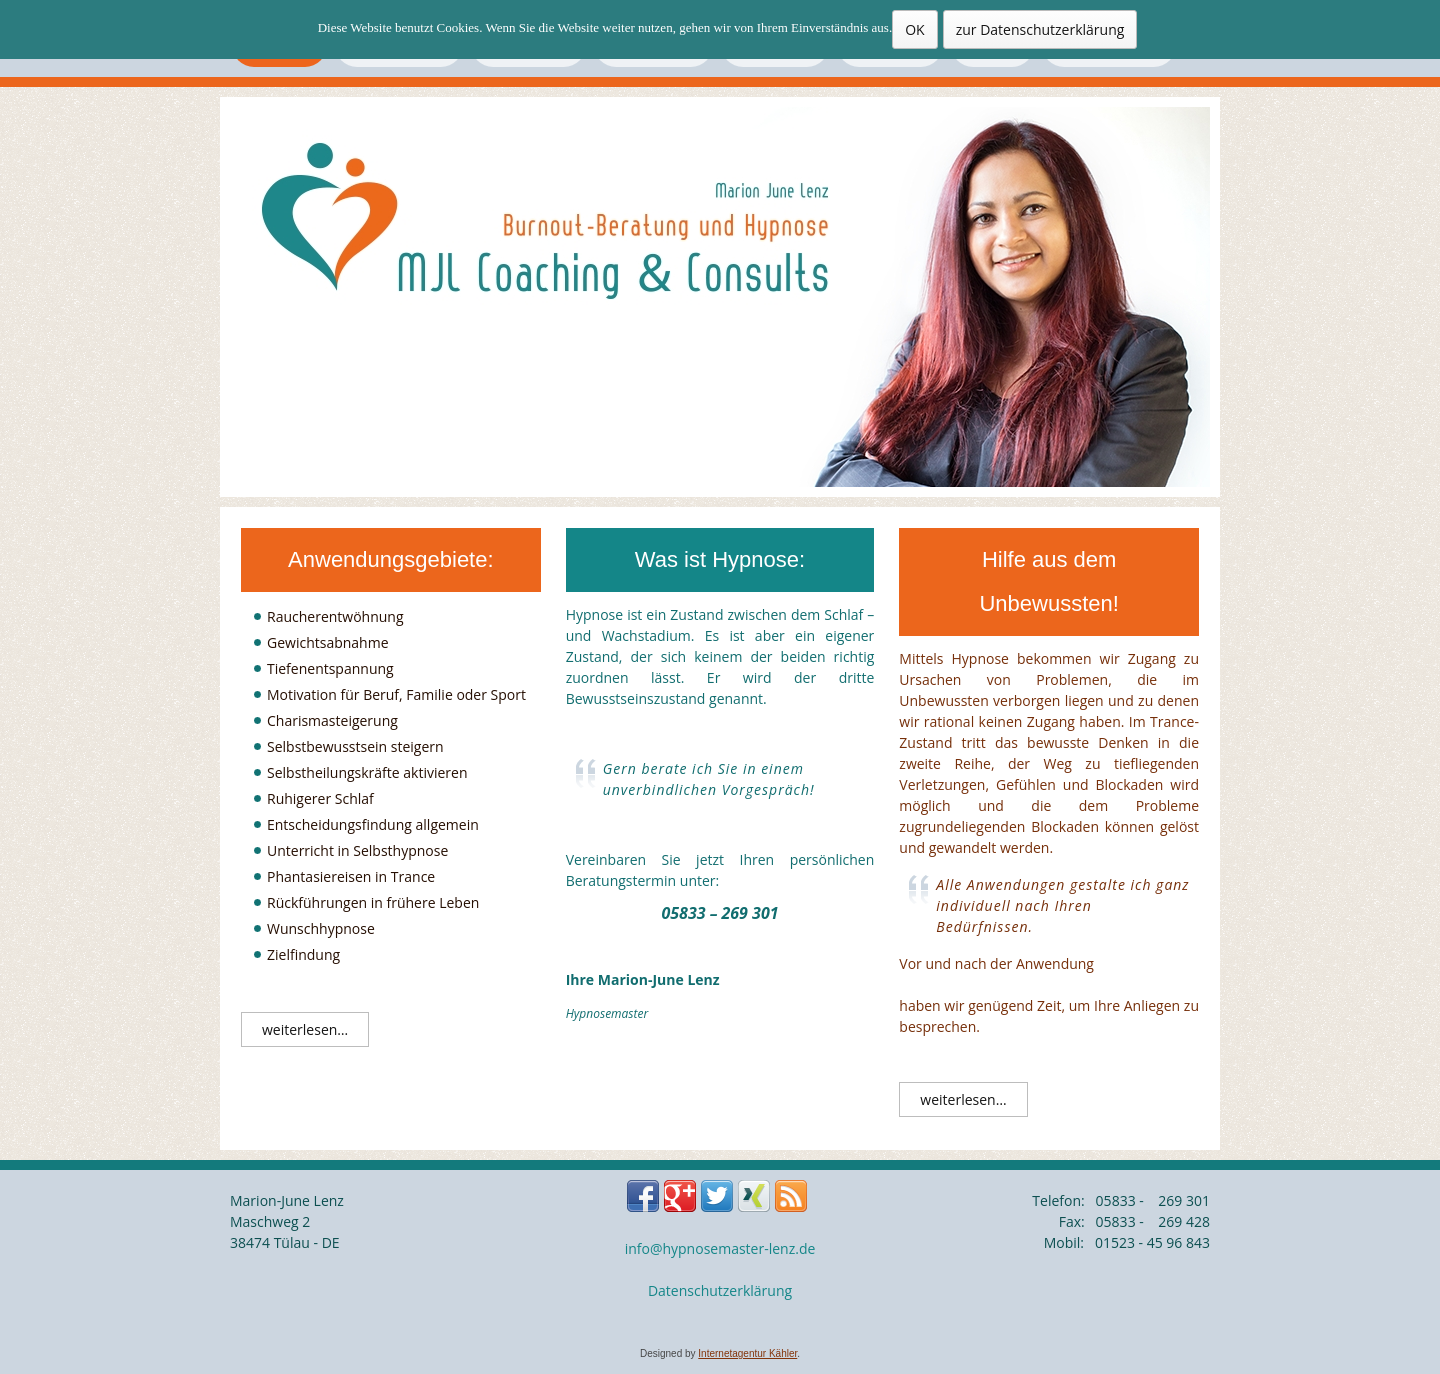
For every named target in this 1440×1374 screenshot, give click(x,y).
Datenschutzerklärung (720, 1290)
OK (914, 29)
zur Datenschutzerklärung (1040, 29)
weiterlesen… (305, 1029)
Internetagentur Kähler (747, 1353)
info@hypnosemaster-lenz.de (720, 1248)
